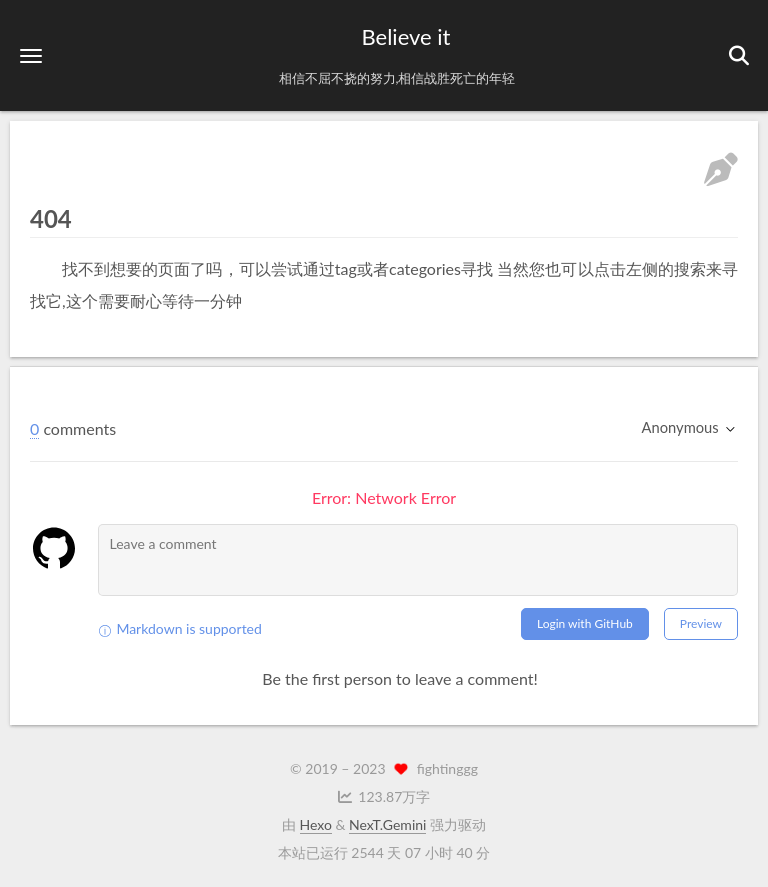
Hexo (316, 824)
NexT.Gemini (387, 824)
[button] (31, 55)
